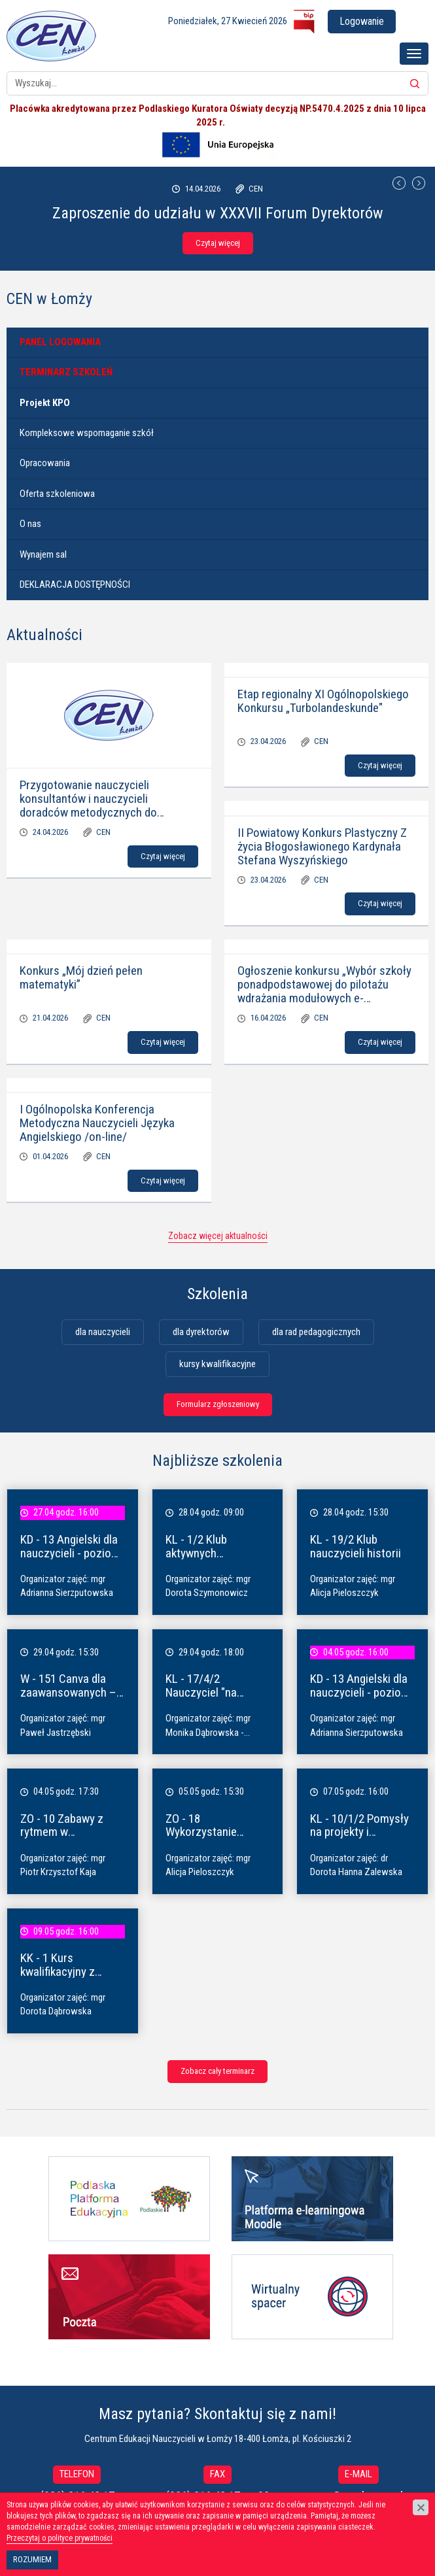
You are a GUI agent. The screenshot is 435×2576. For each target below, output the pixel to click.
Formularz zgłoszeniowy (218, 1404)
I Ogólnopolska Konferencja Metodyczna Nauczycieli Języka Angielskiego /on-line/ (97, 1123)
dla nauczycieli (102, 1332)
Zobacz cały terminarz (217, 2071)
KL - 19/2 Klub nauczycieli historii (355, 1546)
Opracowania (45, 463)
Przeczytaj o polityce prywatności (60, 2538)
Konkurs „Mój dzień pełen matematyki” (81, 977)
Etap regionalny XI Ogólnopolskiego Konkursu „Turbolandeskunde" (323, 700)
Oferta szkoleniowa (57, 494)
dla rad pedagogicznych (316, 1332)
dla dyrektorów (201, 1332)
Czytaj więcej (218, 243)
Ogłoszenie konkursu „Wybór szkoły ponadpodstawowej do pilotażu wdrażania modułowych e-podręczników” (324, 991)
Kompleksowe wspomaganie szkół (87, 433)
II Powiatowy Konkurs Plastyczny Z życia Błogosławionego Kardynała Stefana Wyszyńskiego (322, 846)
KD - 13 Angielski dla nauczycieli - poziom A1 (70, 1553)
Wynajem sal (43, 554)
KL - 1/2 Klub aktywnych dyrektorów (196, 1553)
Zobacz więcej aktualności (218, 1235)
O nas (30, 524)
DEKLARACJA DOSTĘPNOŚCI (75, 584)
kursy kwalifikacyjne (217, 1364)
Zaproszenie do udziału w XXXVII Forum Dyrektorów (217, 213)
